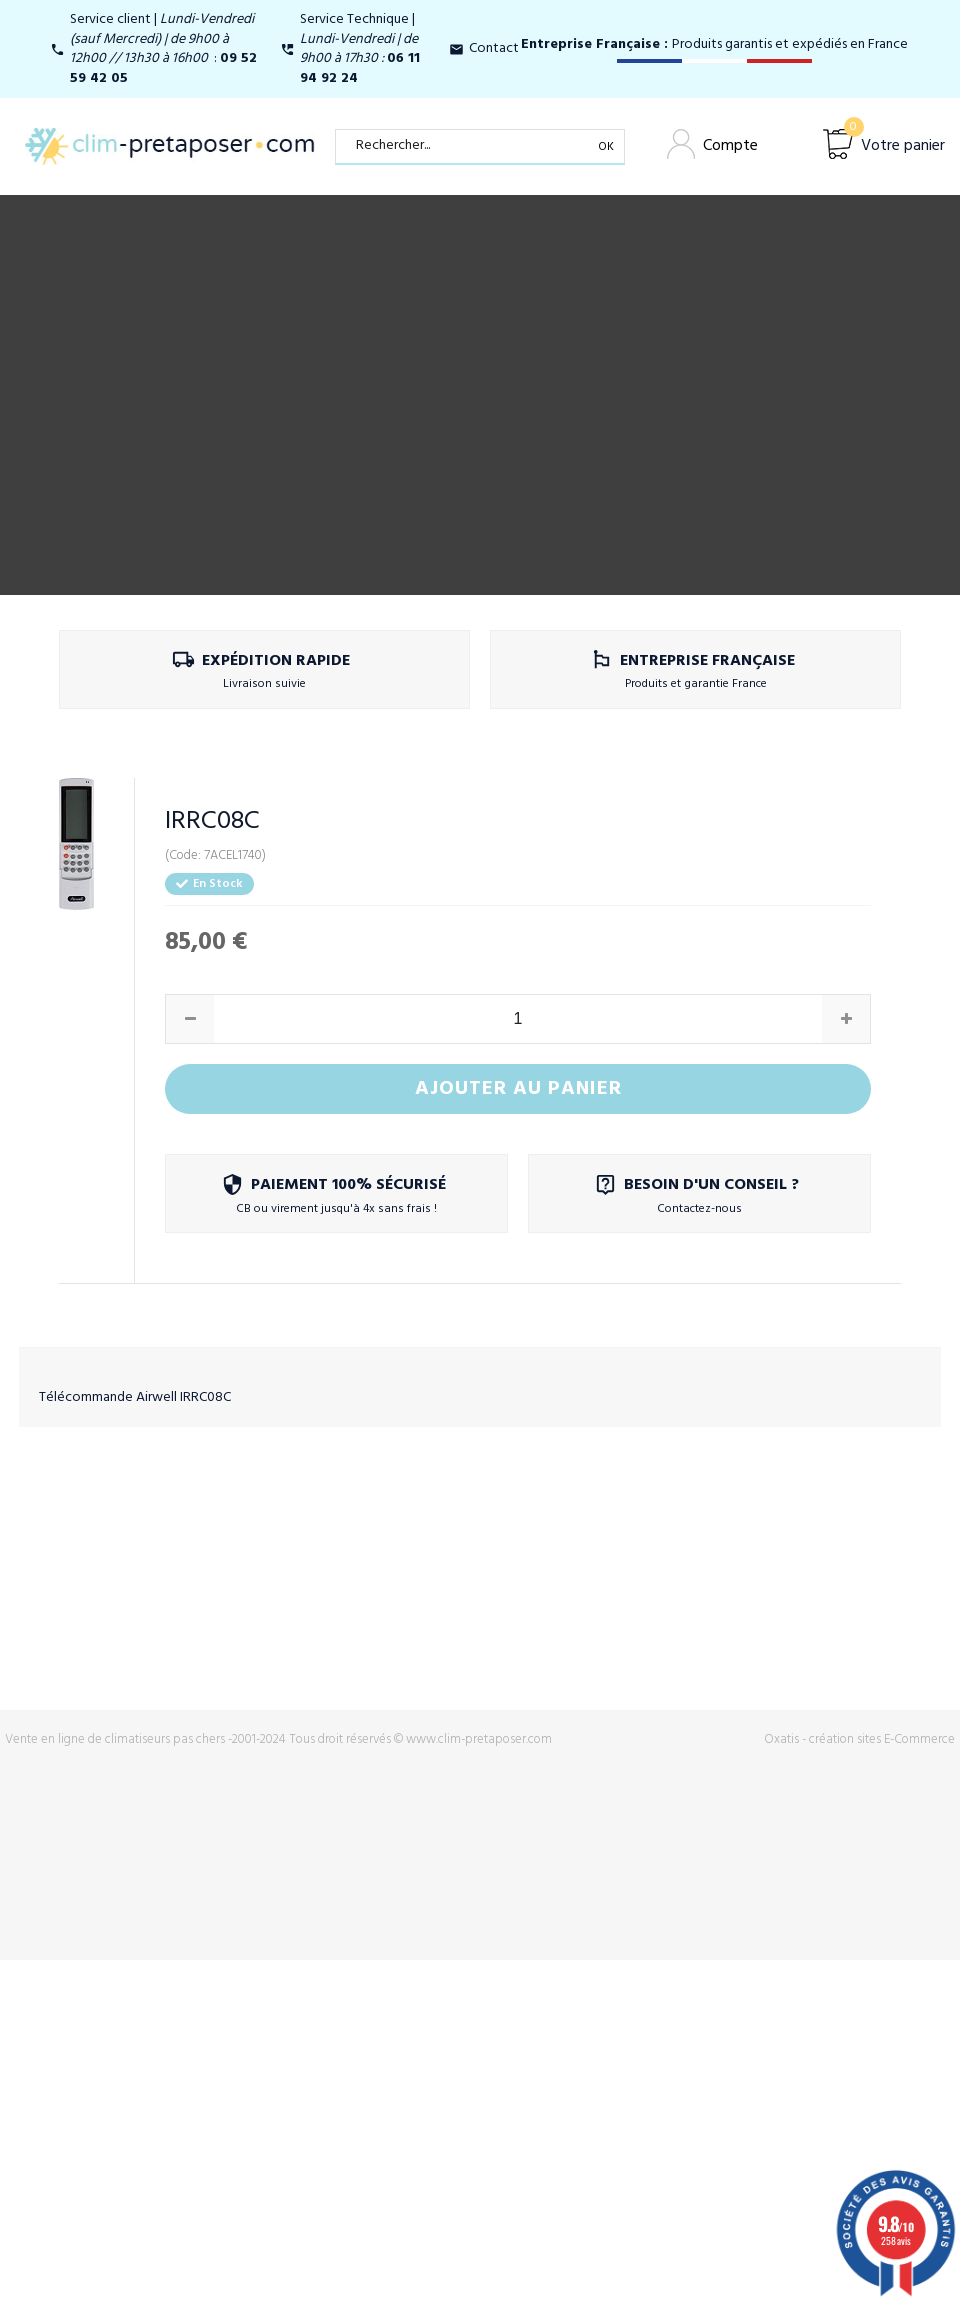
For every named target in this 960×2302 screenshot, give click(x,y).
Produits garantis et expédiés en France (714, 44)
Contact (494, 48)
